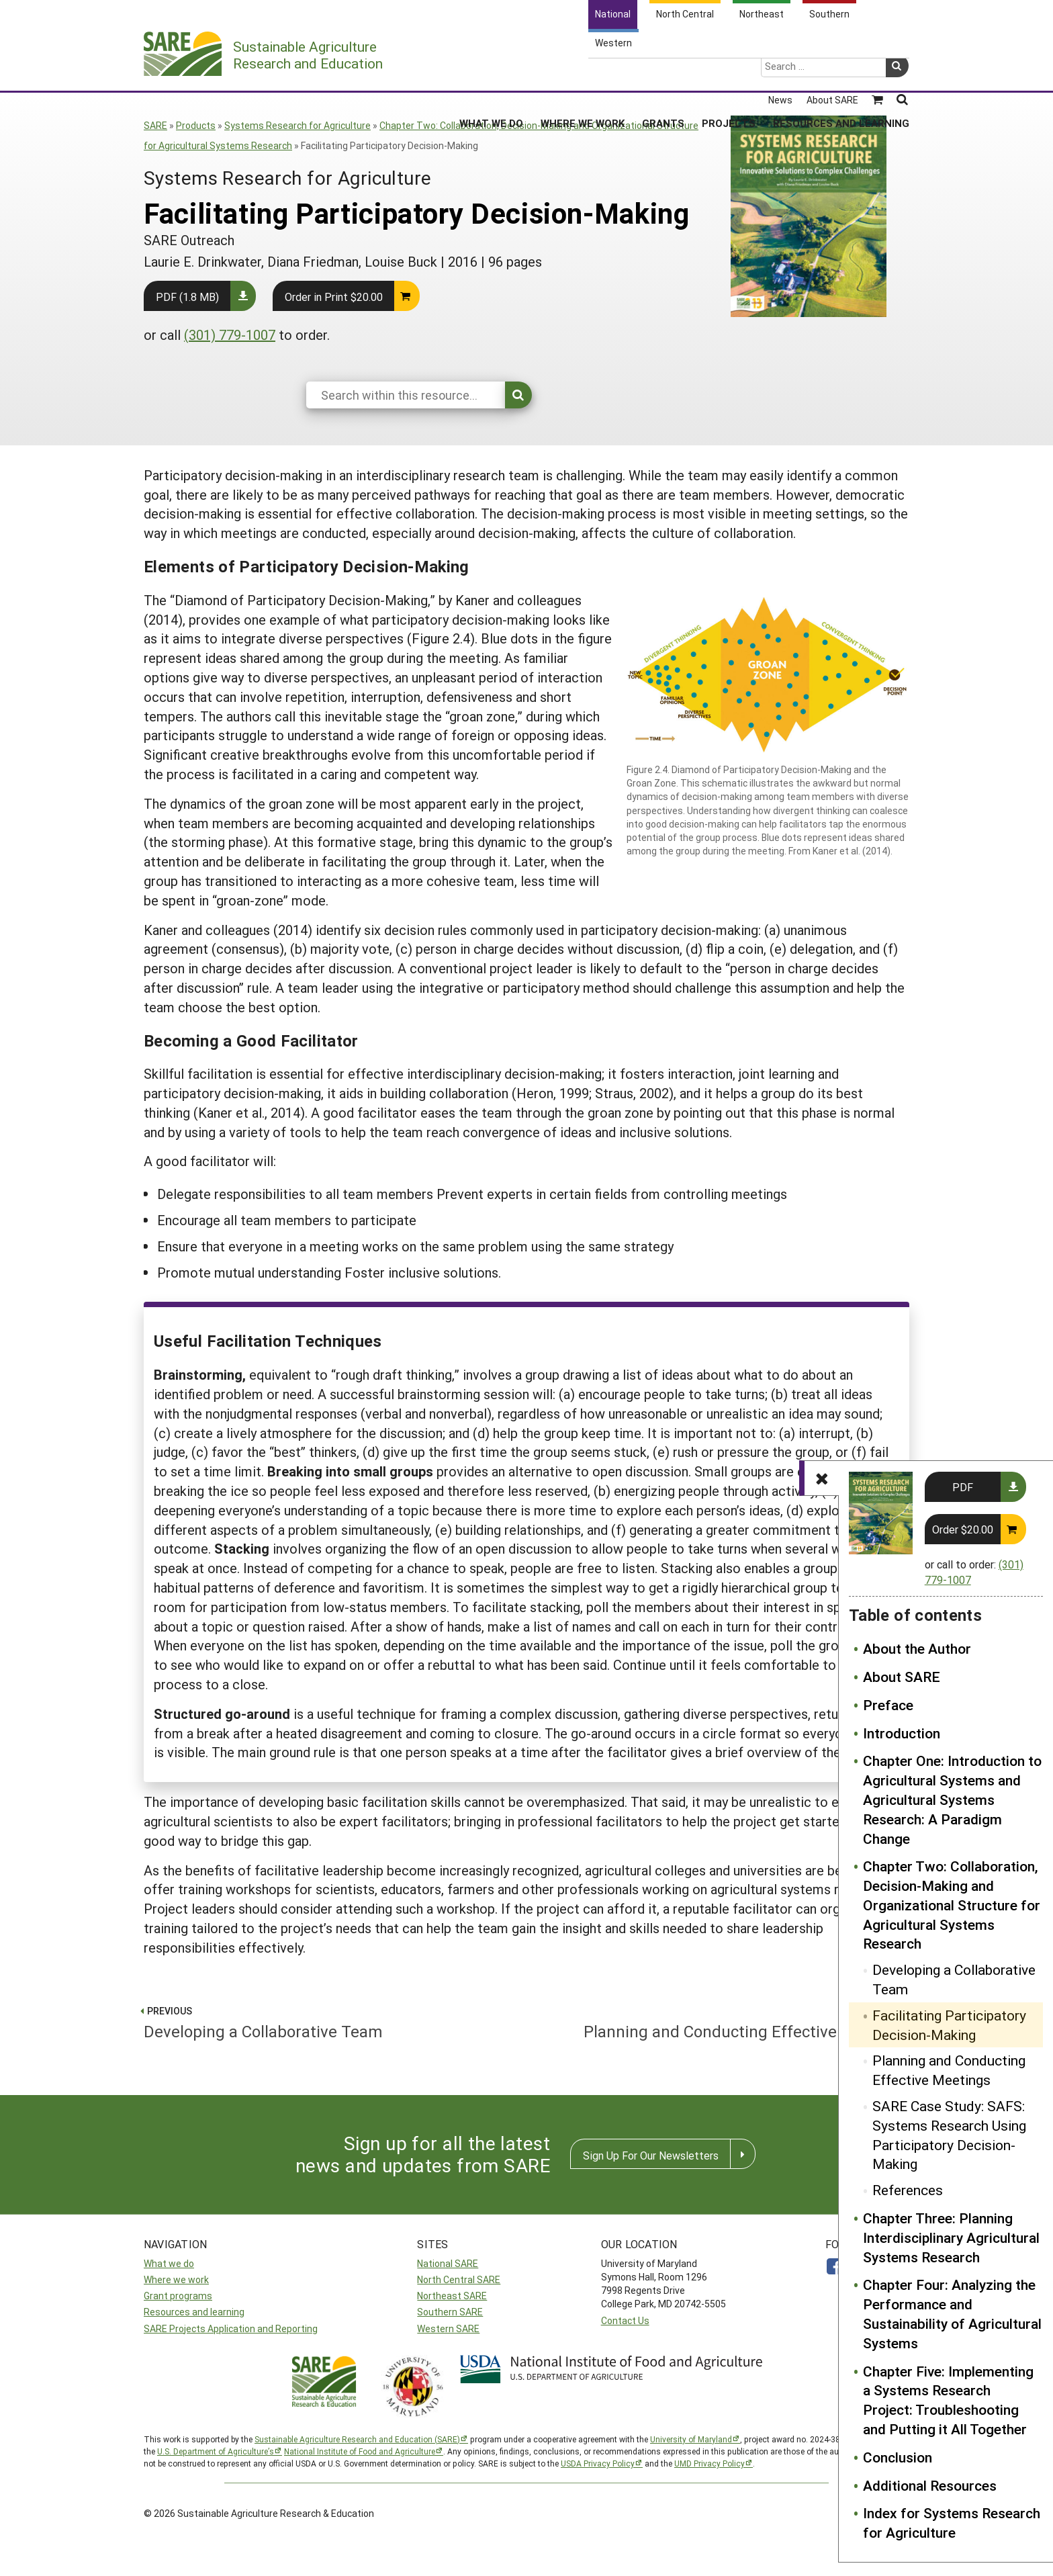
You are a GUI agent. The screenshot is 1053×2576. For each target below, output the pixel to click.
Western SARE (448, 2328)
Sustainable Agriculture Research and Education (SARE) (357, 2439)
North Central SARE (458, 2279)
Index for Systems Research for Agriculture (951, 2522)
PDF (962, 1487)
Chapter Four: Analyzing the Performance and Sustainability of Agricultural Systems (952, 2313)
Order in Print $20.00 (334, 297)
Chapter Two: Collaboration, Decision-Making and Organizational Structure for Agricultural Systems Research (951, 1905)
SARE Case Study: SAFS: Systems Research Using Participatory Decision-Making (949, 2134)
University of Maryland (691, 2439)
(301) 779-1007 (229, 334)
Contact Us (625, 2320)
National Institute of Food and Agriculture (359, 2451)
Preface (888, 1704)
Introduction (901, 1733)
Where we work (176, 2279)
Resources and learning (194, 2311)
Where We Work (583, 73)
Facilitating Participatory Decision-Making (949, 2025)
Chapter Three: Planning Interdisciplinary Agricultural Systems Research (951, 2237)
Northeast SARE (452, 2295)
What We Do (491, 73)
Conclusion (897, 2457)
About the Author (917, 1648)
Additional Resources (930, 2485)
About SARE (901, 1676)
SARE (155, 125)
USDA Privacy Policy (598, 2463)
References (907, 2189)
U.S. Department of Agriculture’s (215, 2451)
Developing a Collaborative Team (954, 1979)
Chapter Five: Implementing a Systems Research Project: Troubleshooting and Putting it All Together (948, 2400)
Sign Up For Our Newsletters (651, 2155)
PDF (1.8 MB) (187, 297)
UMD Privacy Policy (709, 2463)
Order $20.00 (962, 1529)
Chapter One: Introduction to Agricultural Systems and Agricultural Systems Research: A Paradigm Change (952, 1799)
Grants (663, 73)
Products (196, 125)
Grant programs (178, 2295)
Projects (729, 73)
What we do (169, 2263)
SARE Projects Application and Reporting (231, 2328)
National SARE (447, 2263)
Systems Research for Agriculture (297, 125)
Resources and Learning (841, 73)
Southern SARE (450, 2311)
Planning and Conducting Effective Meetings (948, 2070)
